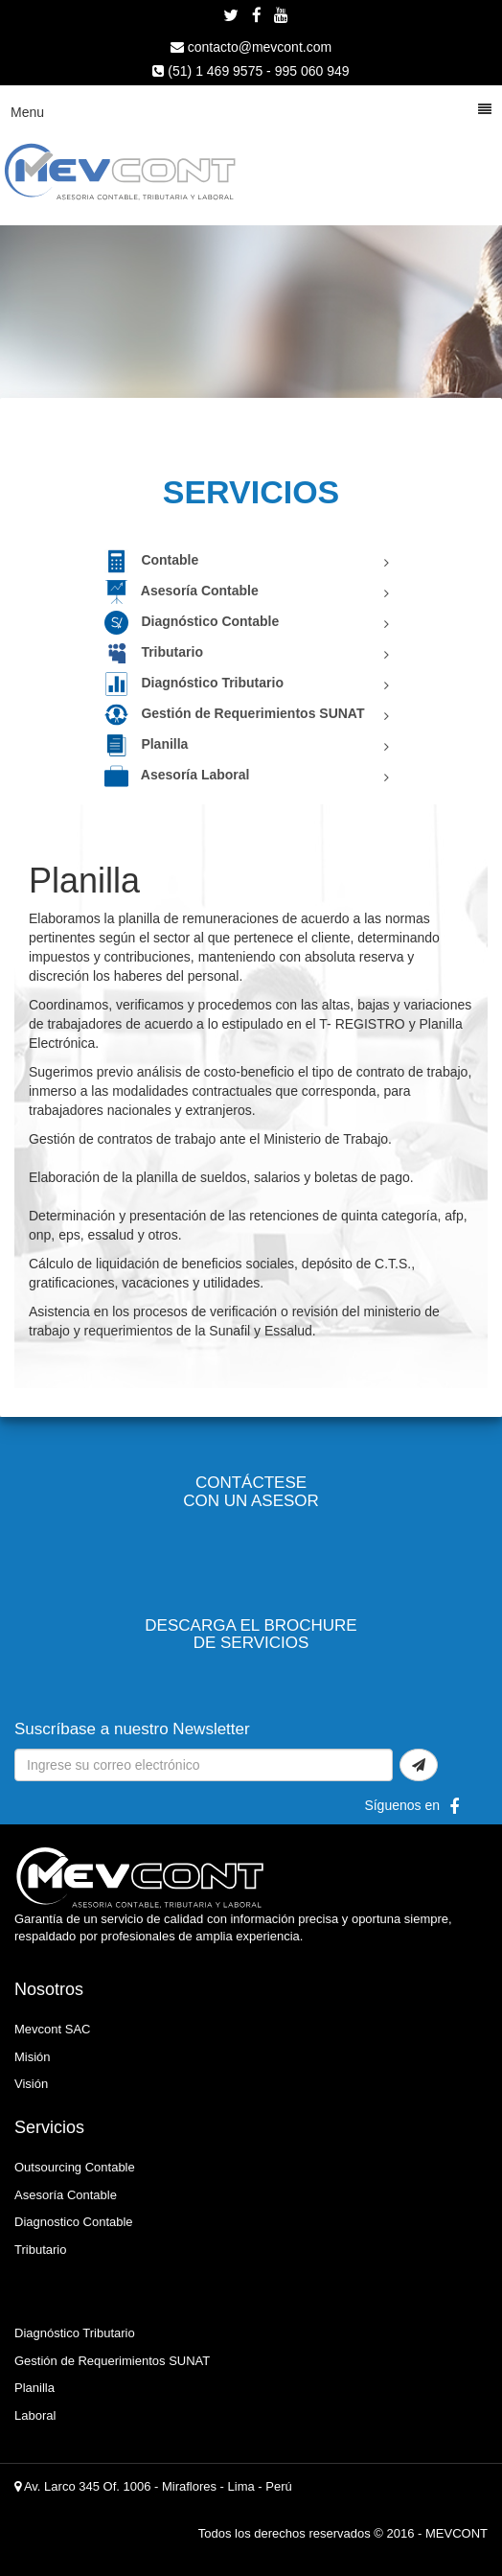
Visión (31, 2084)
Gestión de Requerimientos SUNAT (234, 713)
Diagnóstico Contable (192, 621)
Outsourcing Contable (74, 2167)
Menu (251, 111)
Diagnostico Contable (73, 2222)
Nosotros (48, 1989)
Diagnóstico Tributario (194, 682)
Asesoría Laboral (177, 774)
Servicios (49, 2127)
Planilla (146, 744)
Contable (151, 560)
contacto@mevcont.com (251, 47)
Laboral (35, 2415)
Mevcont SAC (52, 2029)
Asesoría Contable (181, 590)
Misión (32, 2057)
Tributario (153, 652)
